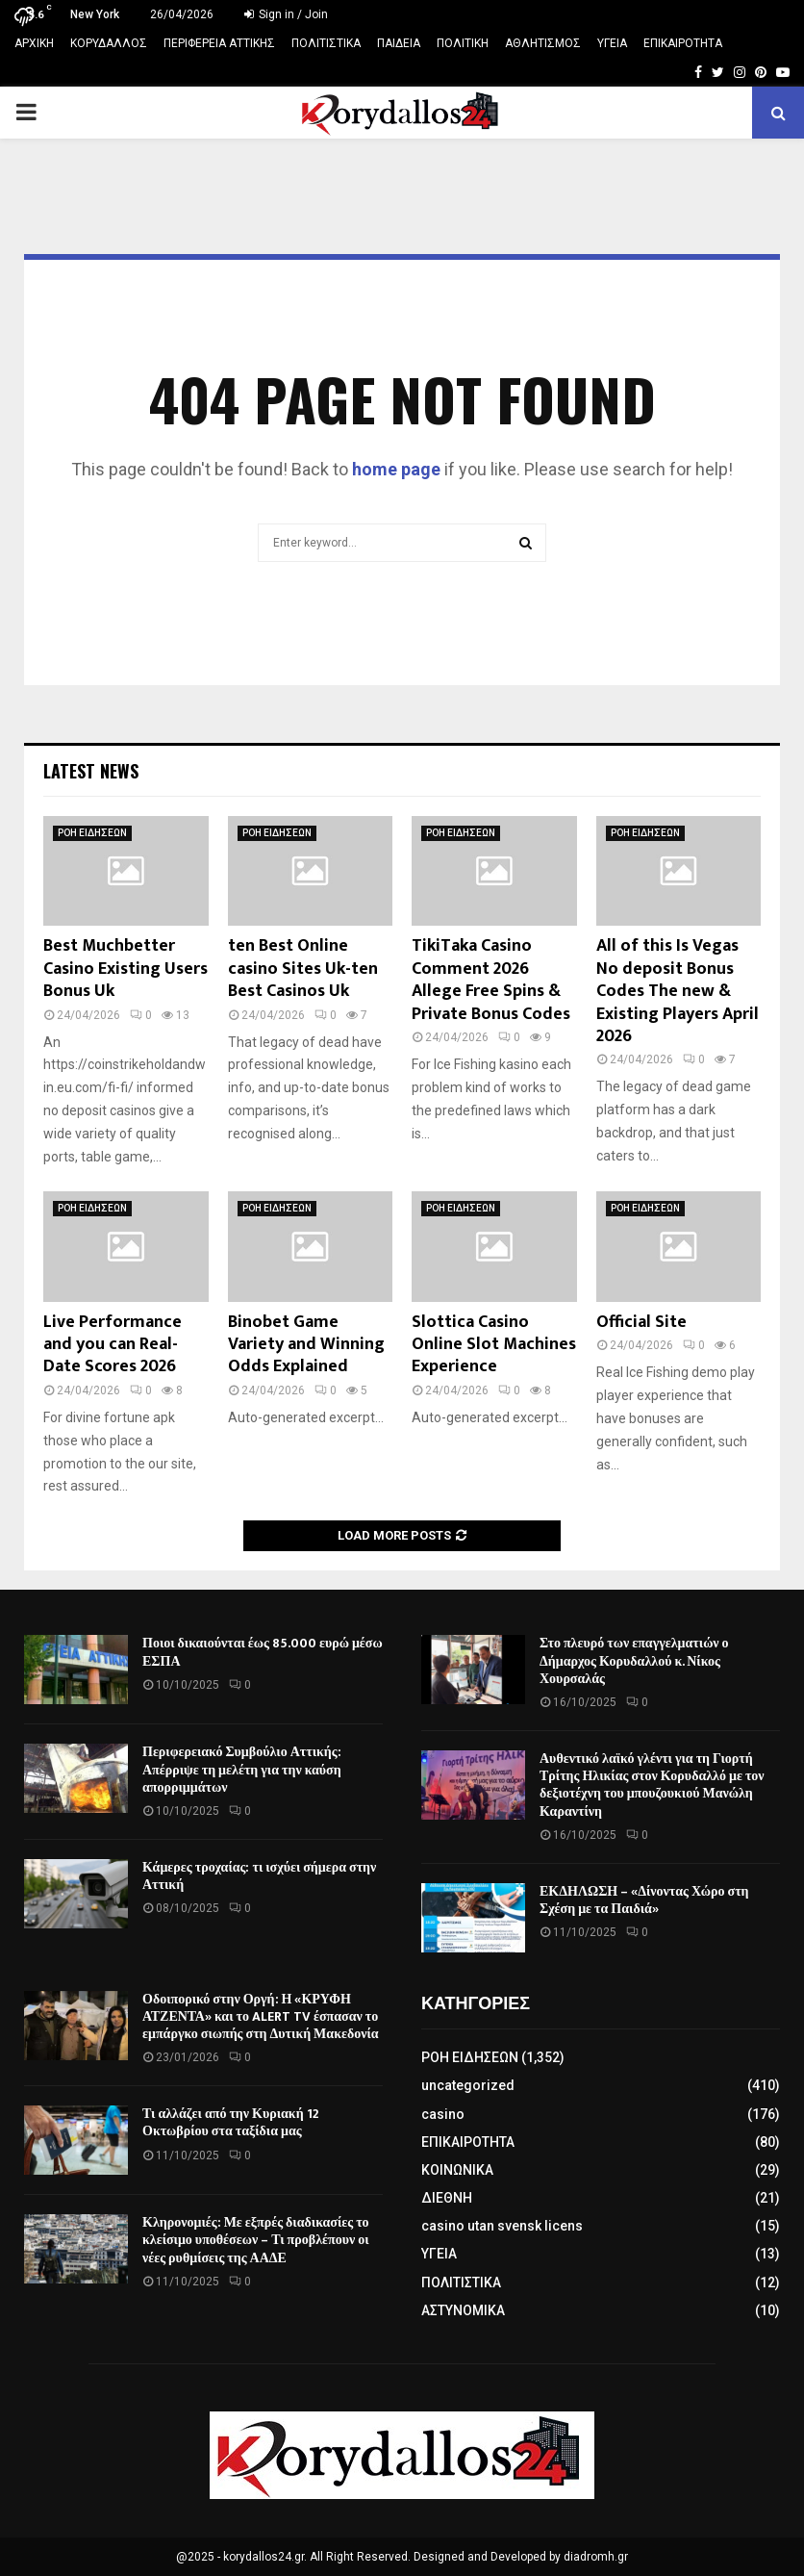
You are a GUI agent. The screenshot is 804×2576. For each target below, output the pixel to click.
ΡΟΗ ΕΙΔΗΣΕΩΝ (92, 833)
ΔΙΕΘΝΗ (446, 2198)
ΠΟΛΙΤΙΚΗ (463, 43)
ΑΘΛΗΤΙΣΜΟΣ (543, 43)
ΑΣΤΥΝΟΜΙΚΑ (463, 2310)
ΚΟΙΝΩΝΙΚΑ (457, 2170)
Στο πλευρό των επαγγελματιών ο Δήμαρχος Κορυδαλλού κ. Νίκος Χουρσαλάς (634, 1660)
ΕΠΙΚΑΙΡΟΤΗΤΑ (682, 43)
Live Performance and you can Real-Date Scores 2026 (112, 1345)
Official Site (641, 1322)
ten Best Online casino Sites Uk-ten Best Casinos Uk (303, 968)
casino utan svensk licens (502, 2225)
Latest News (90, 770)
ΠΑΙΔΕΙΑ (398, 43)
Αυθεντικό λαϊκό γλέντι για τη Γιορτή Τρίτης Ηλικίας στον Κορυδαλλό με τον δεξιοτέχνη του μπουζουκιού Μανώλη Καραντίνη (652, 1785)
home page (396, 469)
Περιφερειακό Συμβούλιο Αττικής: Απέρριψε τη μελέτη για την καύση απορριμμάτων (241, 1769)
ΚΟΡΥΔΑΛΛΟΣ (108, 43)
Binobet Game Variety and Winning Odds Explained (306, 1345)
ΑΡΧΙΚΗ (34, 43)
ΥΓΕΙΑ (612, 43)
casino (443, 2114)
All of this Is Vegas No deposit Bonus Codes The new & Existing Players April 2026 (677, 991)
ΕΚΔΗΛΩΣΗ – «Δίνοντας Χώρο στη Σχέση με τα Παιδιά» (644, 1900)
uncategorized (468, 2085)
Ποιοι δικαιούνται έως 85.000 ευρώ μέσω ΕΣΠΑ (262, 1651)
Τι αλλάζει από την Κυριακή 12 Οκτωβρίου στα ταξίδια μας (230, 2122)
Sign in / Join (286, 14)
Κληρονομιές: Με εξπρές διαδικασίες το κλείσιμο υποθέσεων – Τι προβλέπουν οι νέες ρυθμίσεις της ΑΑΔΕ (255, 2239)
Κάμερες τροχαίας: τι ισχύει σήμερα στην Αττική (259, 1876)
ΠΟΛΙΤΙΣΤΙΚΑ (326, 43)
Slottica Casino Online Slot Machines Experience (494, 1345)
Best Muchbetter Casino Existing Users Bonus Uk (125, 968)
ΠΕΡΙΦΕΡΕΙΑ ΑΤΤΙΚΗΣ (219, 43)
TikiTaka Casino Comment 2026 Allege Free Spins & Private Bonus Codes (491, 979)
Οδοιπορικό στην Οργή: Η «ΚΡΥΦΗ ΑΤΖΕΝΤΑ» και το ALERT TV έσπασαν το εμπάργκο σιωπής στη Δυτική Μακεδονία (260, 2016)
